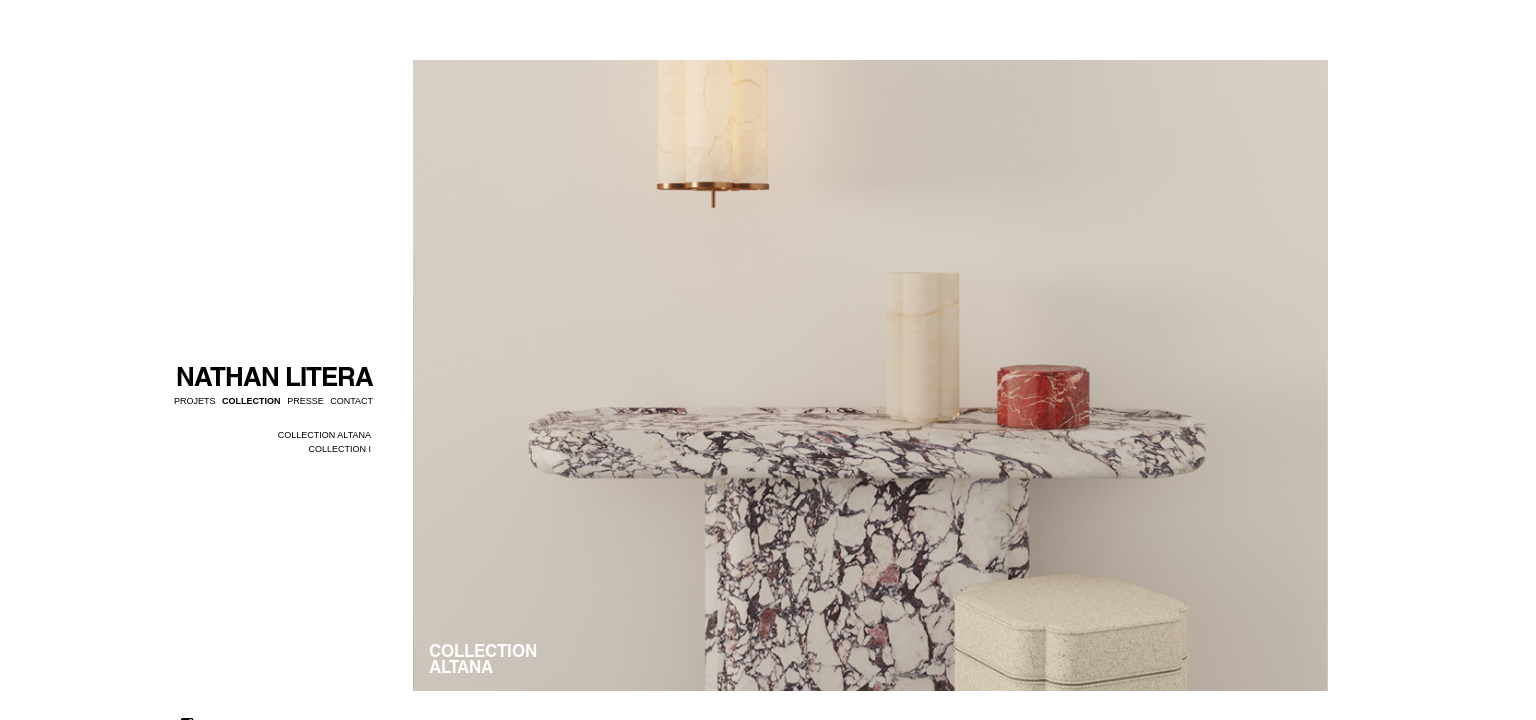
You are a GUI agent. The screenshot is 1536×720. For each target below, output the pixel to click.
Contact (351, 401)
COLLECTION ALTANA (324, 435)
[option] (870, 375)
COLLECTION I (339, 449)
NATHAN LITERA (274, 376)
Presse (305, 401)
